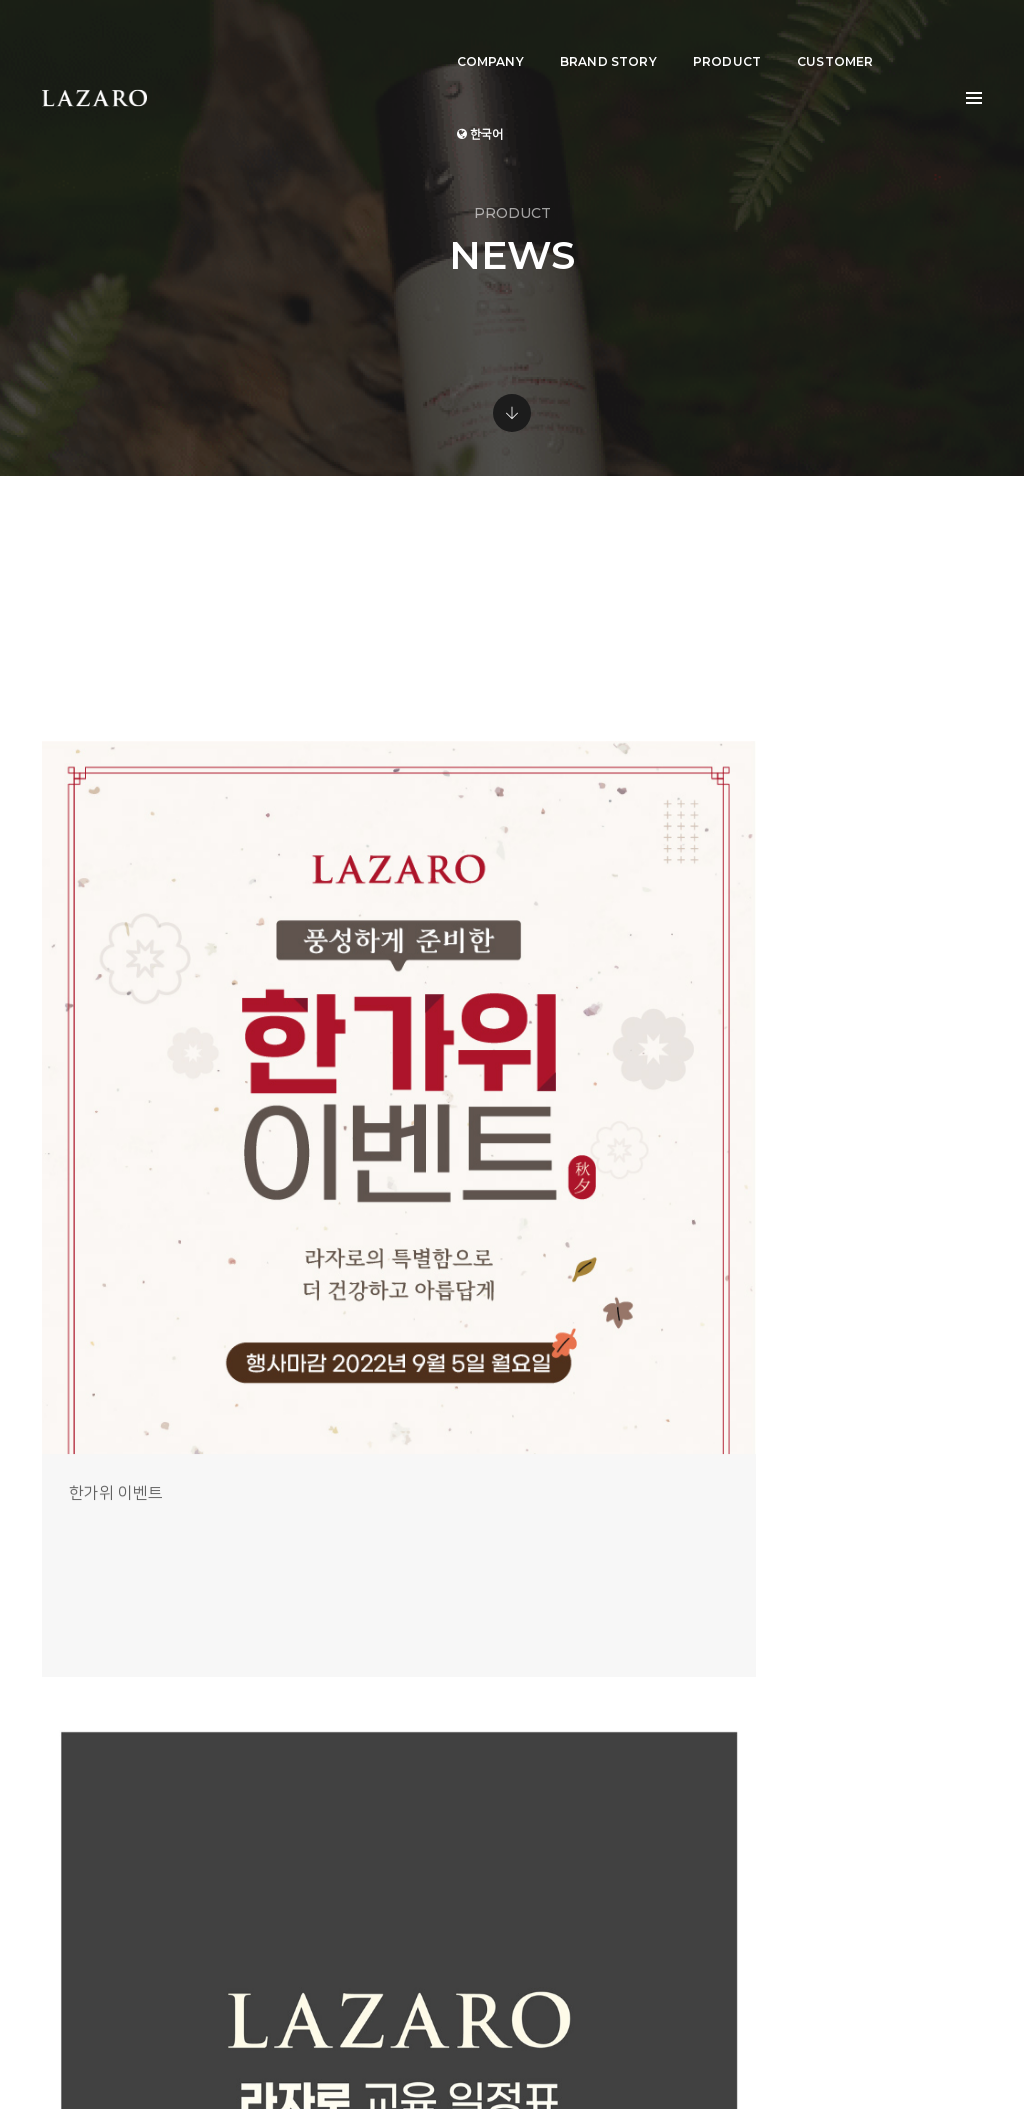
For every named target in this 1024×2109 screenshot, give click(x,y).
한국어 (907, 35)
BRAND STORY (582, 35)
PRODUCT (701, 35)
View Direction (603, 1927)
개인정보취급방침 (938, 2049)
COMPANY (464, 35)
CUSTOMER (810, 35)
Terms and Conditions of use (805, 2049)
